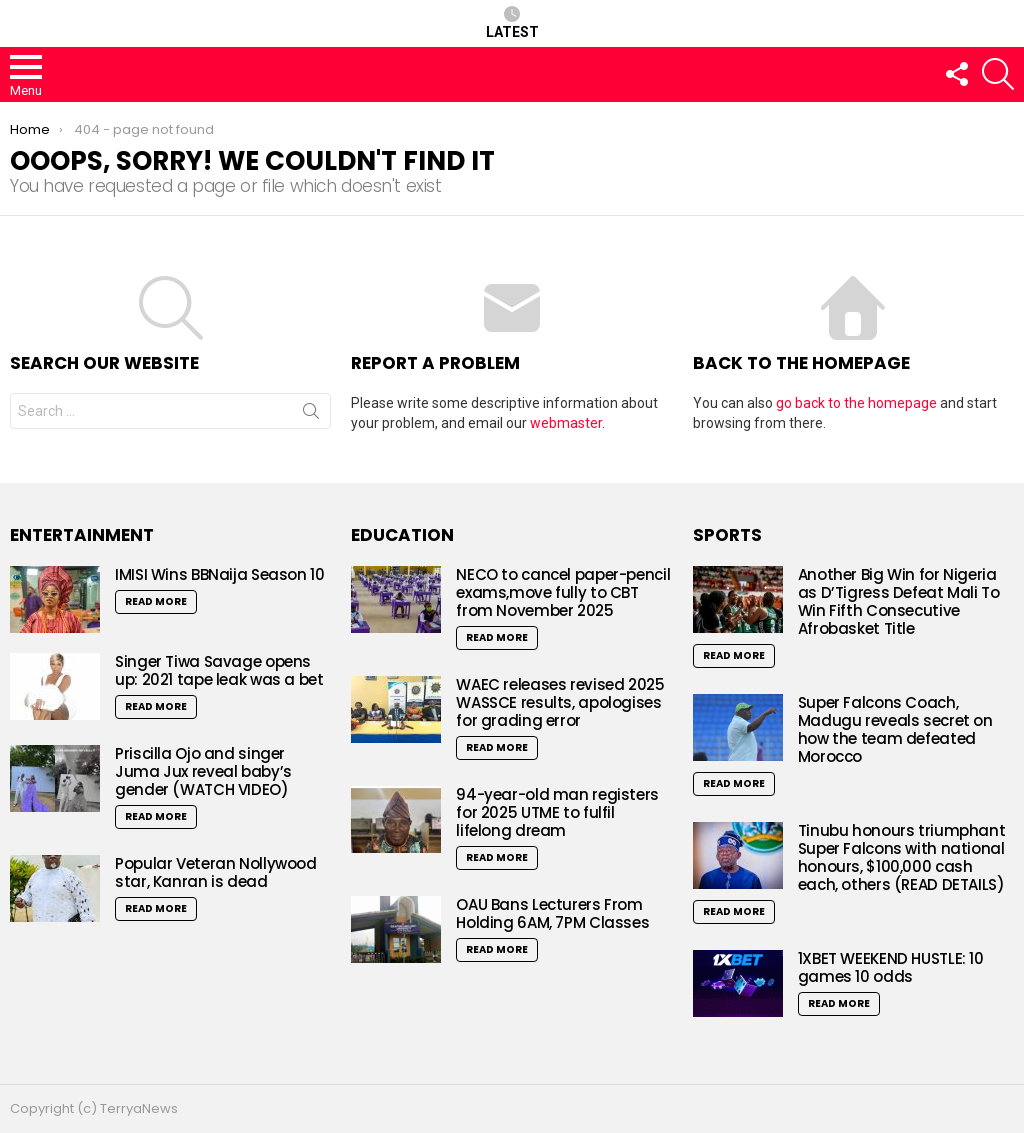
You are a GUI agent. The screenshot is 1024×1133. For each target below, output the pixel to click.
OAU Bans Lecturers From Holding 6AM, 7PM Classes (552, 913)
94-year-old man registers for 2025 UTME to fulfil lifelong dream (557, 812)
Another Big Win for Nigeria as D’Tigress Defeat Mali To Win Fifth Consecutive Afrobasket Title (899, 601)
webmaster (566, 423)
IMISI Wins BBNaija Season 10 (220, 574)
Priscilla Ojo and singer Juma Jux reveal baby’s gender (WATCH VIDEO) (203, 771)
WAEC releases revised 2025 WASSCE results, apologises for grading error (560, 702)
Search (311, 415)
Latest (512, 23)
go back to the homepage (856, 403)
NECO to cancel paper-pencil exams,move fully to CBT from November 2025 (563, 592)
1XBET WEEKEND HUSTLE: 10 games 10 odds (891, 967)
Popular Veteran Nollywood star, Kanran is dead (216, 872)
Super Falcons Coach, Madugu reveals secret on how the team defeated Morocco (895, 729)
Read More (156, 601)
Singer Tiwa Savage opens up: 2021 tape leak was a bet (219, 670)
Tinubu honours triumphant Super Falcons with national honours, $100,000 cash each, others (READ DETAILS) (902, 857)
